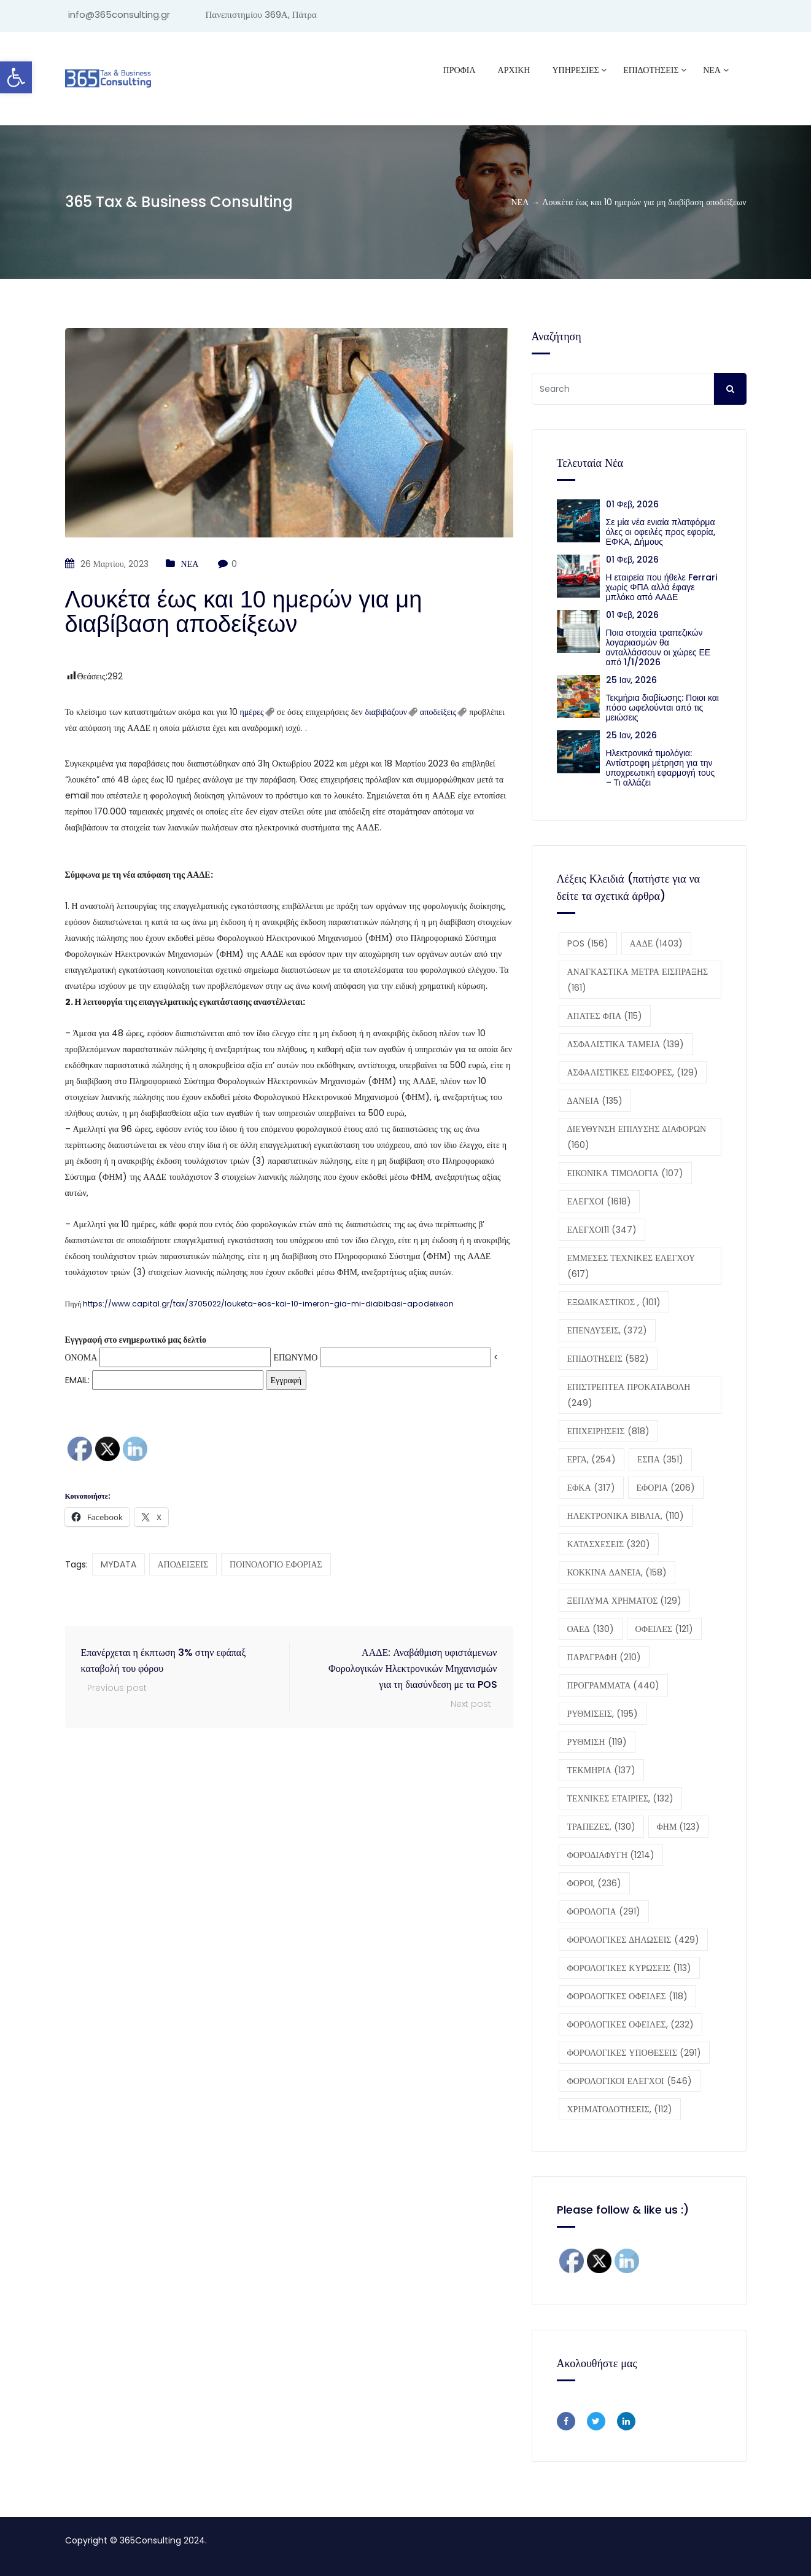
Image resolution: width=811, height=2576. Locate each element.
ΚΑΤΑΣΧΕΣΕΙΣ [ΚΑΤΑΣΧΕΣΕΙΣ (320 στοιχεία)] (609, 1544)
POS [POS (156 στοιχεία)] (587, 943)
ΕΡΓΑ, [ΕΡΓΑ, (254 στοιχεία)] (591, 1459)
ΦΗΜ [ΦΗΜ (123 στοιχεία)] (678, 1827)
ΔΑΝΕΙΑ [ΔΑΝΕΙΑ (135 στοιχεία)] (595, 1101)
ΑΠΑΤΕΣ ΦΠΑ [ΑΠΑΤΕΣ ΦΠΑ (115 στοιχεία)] (605, 1016)
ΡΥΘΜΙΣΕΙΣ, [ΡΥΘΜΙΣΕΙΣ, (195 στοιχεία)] (602, 1714)
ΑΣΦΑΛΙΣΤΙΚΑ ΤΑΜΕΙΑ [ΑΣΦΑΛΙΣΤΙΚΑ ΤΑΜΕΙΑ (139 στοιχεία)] (626, 1044)
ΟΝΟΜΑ (81, 1357)
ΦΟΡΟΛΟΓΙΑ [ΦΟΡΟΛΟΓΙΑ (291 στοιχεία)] (603, 1911)
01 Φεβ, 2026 (632, 504)
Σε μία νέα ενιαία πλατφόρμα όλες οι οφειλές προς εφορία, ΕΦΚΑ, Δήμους (660, 532)
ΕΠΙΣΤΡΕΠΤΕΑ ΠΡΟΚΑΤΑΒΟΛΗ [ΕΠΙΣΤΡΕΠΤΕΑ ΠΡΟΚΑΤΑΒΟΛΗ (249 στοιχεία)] (629, 1395)
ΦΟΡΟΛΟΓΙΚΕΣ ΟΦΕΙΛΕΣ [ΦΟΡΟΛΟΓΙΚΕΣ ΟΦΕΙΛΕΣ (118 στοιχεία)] (627, 1996)
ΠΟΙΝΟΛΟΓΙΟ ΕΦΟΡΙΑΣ (276, 1564)
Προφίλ (459, 70)
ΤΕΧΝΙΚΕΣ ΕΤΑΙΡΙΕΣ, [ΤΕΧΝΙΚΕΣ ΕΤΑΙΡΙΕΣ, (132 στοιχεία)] (620, 1798)
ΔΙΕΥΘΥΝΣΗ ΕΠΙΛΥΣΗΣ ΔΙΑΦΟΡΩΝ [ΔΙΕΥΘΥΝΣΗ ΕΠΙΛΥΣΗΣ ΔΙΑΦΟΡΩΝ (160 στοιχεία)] (637, 1137)
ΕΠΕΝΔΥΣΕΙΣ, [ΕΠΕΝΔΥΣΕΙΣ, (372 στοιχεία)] (607, 1330)
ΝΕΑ (712, 70)
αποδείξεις (438, 712)
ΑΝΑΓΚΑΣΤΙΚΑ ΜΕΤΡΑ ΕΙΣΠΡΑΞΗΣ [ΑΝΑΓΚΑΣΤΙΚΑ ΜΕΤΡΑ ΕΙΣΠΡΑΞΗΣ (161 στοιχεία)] (637, 980)
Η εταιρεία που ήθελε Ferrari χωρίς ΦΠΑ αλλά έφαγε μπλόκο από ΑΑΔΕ (661, 587)
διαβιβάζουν (386, 712)
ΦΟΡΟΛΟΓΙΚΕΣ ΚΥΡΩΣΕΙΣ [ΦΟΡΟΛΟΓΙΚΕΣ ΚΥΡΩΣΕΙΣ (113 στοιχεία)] (629, 1968)
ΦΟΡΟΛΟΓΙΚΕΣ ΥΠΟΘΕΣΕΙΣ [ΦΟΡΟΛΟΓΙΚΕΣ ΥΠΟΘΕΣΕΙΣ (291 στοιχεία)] (634, 2053)
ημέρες (252, 712)
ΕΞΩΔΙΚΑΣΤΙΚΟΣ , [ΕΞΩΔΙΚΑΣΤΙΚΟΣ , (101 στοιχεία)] (614, 1302)
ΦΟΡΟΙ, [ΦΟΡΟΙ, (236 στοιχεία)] (594, 1883)
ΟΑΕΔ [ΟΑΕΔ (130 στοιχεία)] (590, 1629)
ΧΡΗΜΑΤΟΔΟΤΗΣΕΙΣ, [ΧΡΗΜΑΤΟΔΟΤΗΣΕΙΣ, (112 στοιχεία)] (619, 2109)
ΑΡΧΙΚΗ (514, 70)
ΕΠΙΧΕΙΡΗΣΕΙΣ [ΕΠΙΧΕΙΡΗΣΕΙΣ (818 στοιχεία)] (608, 1431)
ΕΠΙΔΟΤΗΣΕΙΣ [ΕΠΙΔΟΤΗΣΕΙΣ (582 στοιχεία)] (608, 1358)
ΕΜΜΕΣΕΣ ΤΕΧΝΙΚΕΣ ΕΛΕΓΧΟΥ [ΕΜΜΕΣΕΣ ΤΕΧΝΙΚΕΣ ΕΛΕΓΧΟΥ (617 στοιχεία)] (631, 1266)
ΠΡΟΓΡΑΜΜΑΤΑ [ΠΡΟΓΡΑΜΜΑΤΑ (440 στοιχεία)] (613, 1685)
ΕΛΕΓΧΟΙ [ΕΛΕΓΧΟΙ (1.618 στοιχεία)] (599, 1201)
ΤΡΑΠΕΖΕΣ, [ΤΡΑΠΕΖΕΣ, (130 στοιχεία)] (601, 1827)
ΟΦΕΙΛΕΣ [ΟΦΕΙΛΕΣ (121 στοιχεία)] (664, 1629)
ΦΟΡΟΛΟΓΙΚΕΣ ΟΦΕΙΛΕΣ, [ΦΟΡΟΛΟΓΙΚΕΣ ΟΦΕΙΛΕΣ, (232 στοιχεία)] (630, 2024)
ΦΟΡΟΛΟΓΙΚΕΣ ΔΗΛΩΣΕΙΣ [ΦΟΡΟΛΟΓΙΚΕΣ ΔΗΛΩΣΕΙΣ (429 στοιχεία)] (633, 1940)
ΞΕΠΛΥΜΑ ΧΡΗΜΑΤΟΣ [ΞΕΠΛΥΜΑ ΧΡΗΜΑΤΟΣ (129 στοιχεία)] (624, 1600)
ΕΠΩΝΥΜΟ (295, 1357)
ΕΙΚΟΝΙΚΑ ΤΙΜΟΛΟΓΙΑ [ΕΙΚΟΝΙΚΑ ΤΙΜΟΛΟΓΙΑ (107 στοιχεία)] (625, 1173)
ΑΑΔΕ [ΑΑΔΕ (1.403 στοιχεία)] (656, 943)
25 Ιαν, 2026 (632, 680)
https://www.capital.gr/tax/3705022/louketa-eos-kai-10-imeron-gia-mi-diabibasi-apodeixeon (268, 1303)
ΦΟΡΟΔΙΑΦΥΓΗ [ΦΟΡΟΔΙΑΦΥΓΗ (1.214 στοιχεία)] (611, 1855)
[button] (289, 946)
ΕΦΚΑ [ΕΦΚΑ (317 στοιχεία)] (591, 1487)
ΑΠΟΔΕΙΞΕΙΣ (183, 1564)
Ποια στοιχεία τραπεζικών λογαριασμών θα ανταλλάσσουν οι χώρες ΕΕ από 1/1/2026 (658, 647)
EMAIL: (164, 1380)
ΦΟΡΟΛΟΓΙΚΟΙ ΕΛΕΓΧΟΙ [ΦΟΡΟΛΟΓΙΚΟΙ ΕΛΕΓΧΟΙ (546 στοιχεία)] (629, 2081)
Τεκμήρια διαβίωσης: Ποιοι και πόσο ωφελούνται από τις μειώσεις (662, 708)
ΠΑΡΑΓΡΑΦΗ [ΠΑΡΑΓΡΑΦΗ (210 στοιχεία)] (604, 1657)
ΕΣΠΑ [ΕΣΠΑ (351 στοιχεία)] (660, 1459)
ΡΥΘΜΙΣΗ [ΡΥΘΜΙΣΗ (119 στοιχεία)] (597, 1742)
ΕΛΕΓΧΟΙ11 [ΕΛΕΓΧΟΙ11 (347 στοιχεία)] (602, 1230)
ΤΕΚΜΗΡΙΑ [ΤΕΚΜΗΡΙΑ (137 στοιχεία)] (601, 1770)
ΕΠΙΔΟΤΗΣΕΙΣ (650, 70)
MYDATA (118, 1564)
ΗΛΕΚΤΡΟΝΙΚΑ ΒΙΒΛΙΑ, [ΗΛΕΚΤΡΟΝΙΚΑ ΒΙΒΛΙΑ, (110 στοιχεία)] (625, 1516)
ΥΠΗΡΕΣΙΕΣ (575, 70)
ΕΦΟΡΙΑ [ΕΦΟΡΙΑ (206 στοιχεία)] (666, 1487)
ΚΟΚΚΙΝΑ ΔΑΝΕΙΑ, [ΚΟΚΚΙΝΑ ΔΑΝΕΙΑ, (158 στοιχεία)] (617, 1572)
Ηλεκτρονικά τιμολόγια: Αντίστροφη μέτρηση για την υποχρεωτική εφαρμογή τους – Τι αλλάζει (660, 768)
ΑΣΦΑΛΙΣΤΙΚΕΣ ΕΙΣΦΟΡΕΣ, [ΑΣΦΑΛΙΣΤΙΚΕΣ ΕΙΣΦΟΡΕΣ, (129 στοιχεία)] (632, 1072)
